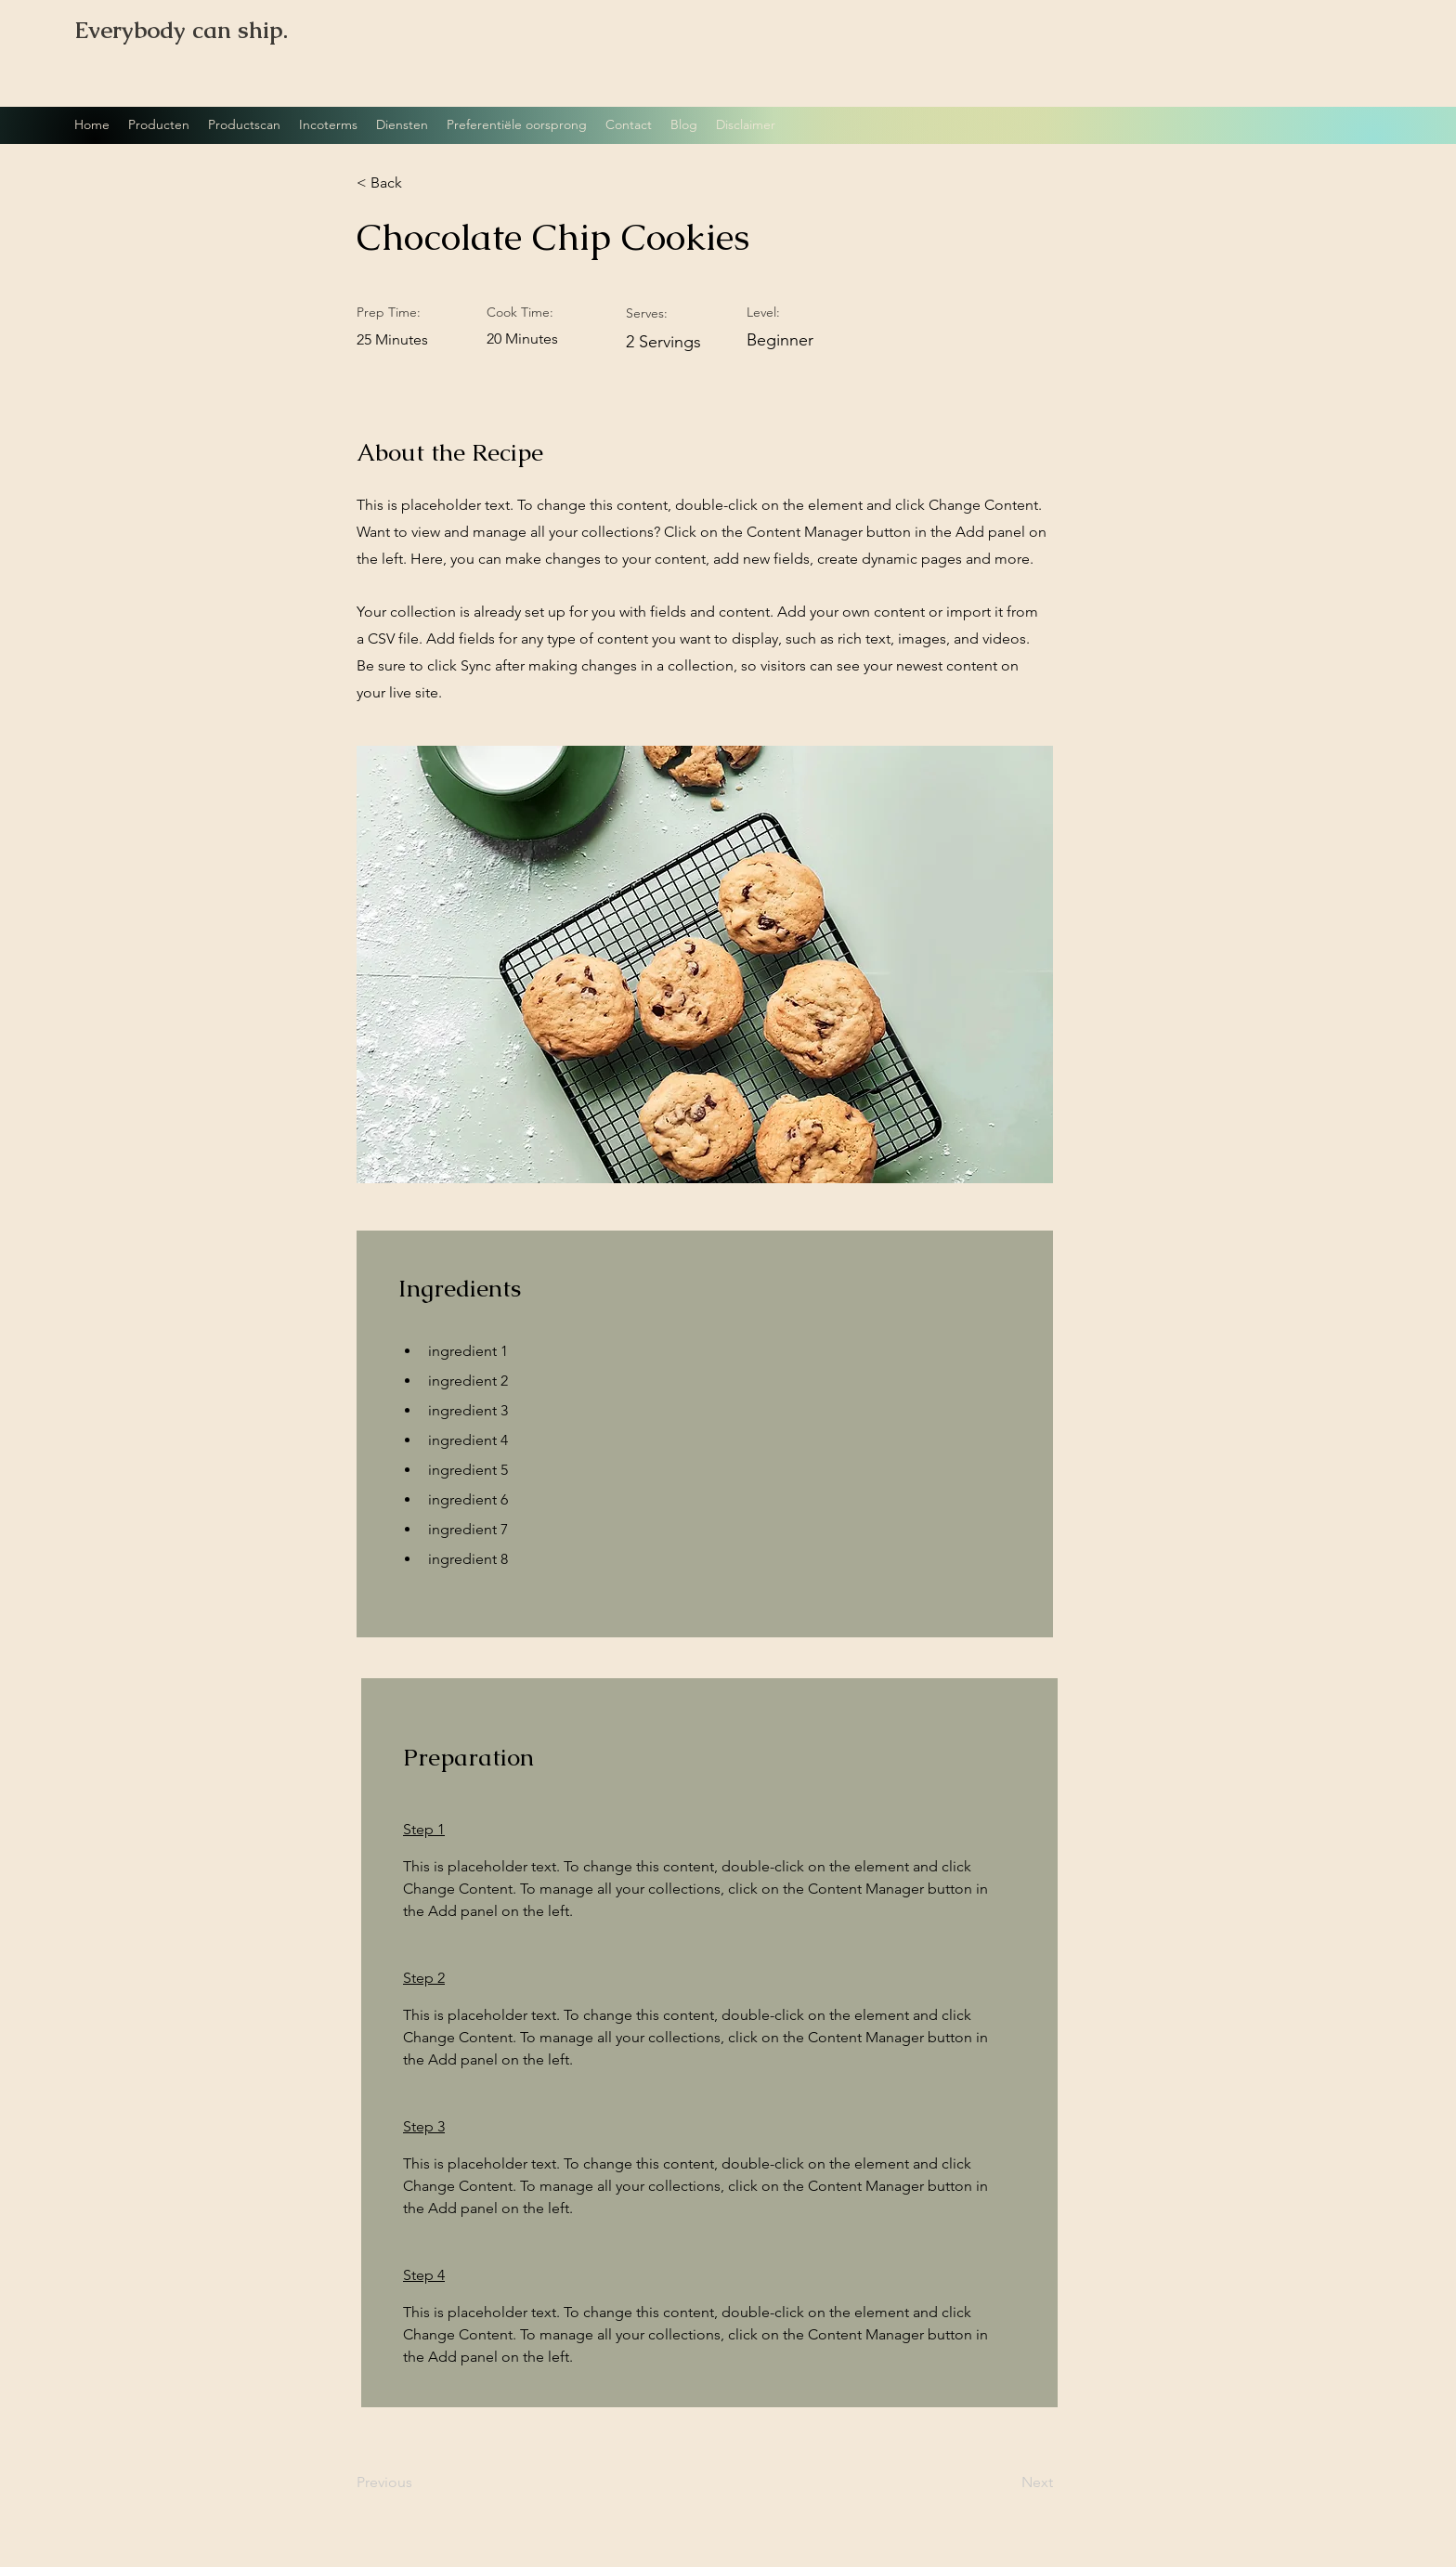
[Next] (1006, 2483)
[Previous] (417, 2483)
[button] (417, 183)
